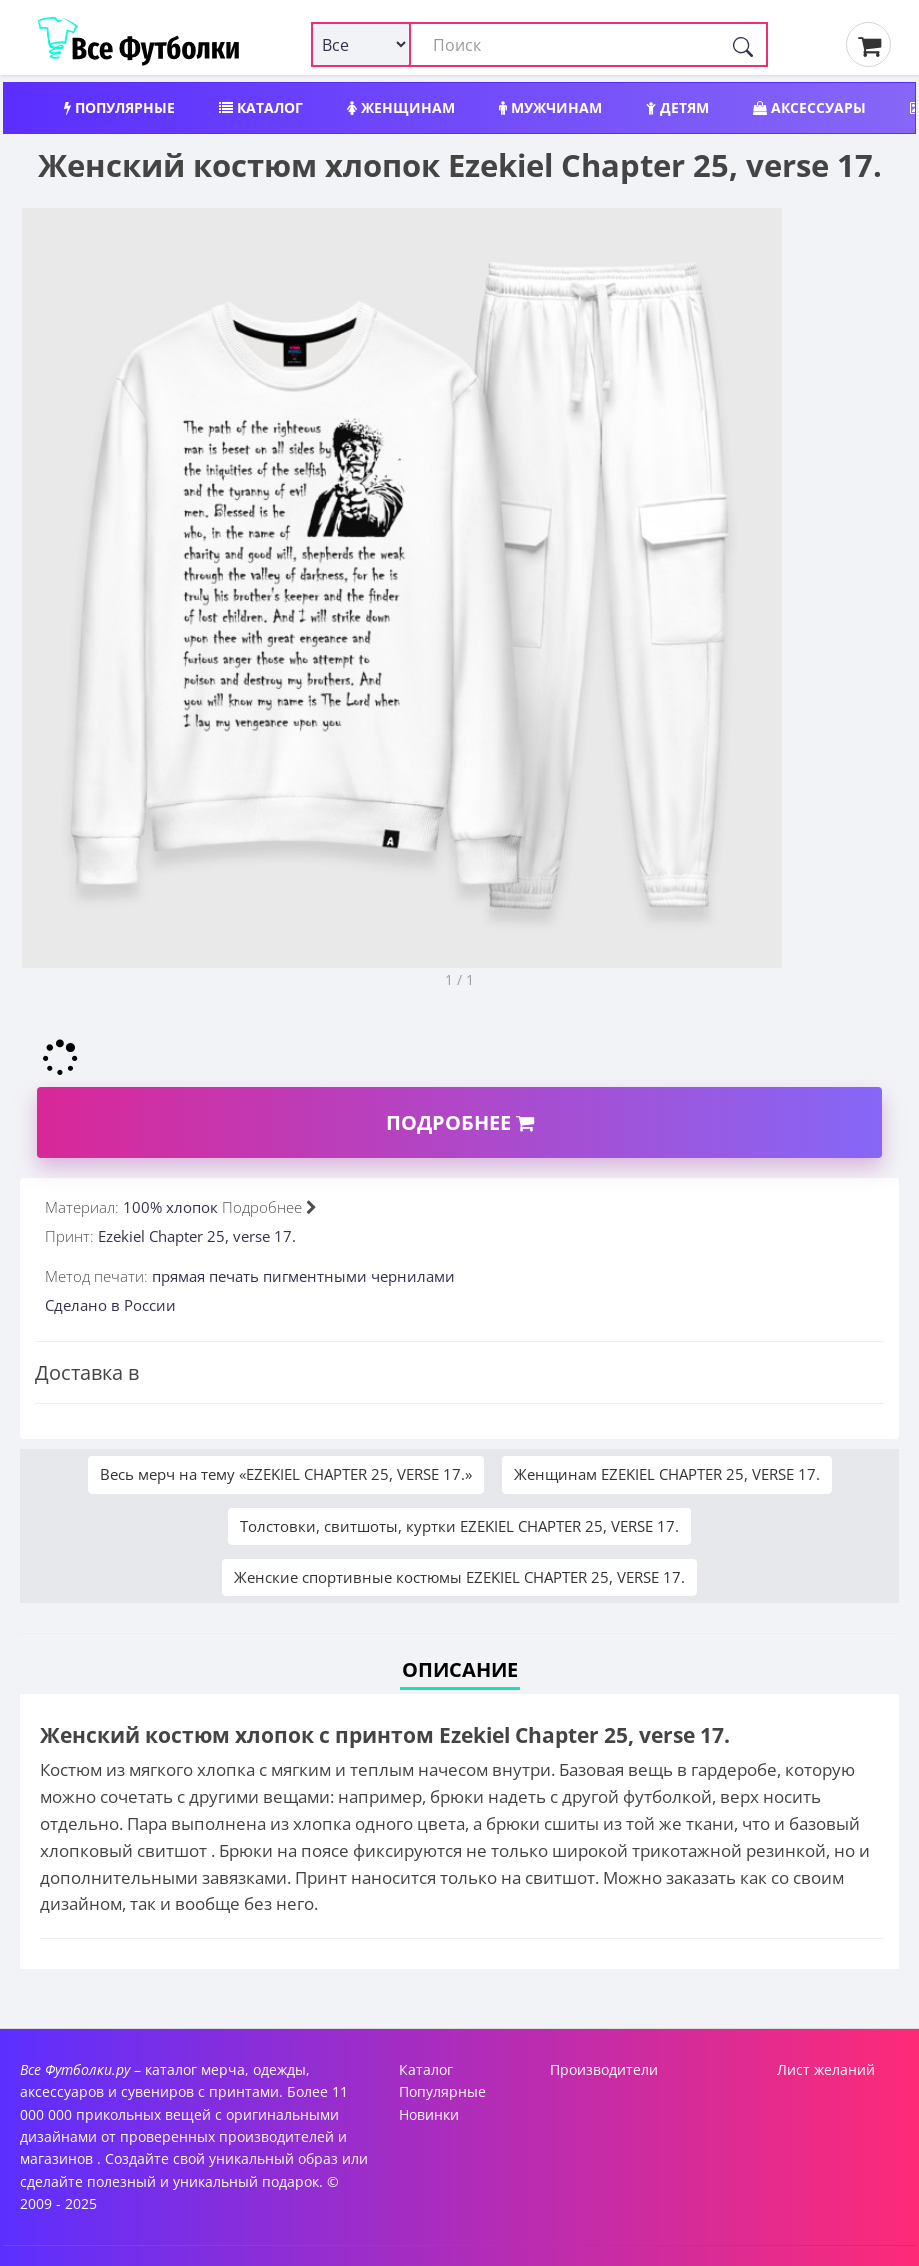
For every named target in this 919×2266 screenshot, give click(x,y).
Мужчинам (550, 107)
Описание (460, 1669)
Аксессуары (809, 107)
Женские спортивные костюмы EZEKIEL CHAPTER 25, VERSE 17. (459, 1577)
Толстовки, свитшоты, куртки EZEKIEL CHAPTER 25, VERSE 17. (459, 1526)
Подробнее (460, 1122)
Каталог (261, 107)
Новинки (429, 2114)
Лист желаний (826, 2069)
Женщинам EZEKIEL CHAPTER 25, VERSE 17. (667, 1474)
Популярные (119, 107)
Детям (677, 107)
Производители (604, 2069)
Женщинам (401, 107)
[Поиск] (743, 44)
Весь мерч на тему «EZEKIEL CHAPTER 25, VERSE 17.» (286, 1474)
